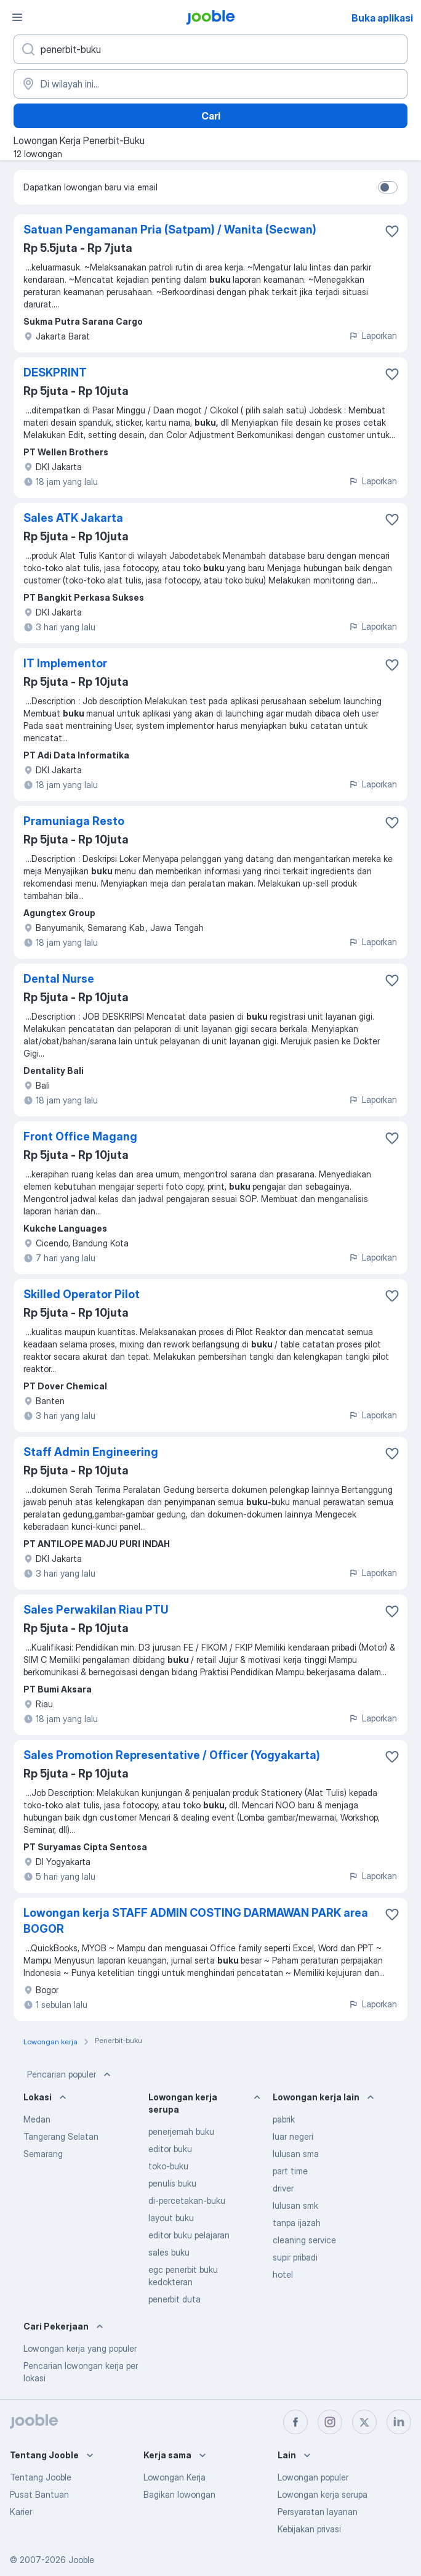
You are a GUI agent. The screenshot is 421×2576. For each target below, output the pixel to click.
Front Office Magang (80, 1136)
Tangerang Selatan (60, 2136)
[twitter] (364, 2422)
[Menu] (17, 17)
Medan (36, 2119)
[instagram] (330, 2422)
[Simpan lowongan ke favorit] (392, 231)
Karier (21, 2511)
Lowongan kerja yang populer (80, 2348)
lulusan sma (296, 2153)
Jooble (81, 2559)
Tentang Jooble (40, 2477)
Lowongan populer (313, 2477)
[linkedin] (399, 2422)
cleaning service (304, 2240)
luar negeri (293, 2136)
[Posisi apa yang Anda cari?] (210, 49)
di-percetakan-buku (186, 2200)
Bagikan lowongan (179, 2494)
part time (290, 2171)
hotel (283, 2274)
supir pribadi (295, 2257)
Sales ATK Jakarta (73, 517)
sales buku (169, 2252)
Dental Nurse (58, 978)
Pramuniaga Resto (73, 821)
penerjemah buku (181, 2131)
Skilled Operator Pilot (81, 1294)
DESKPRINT (55, 372)
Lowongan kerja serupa (322, 2494)
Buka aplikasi (382, 18)
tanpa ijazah (297, 2222)
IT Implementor (65, 663)
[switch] (388, 187)
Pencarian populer (70, 2074)
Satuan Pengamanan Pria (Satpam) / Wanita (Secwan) (169, 229)
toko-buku (168, 2166)
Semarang (43, 2153)
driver (283, 2188)
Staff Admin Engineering (90, 1451)
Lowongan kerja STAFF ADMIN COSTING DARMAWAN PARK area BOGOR (195, 1920)
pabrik (284, 2119)
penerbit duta (174, 2299)
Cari (210, 116)
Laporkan (372, 335)
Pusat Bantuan (39, 2494)
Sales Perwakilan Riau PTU (96, 1609)
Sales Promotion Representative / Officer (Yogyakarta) (171, 1755)
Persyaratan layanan (318, 2511)
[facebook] (295, 2422)
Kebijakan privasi (309, 2529)
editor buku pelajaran (189, 2235)
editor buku (170, 2148)
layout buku (171, 2217)
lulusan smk (295, 2205)
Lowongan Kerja (174, 2477)
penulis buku (172, 2183)
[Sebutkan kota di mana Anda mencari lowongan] (210, 84)
